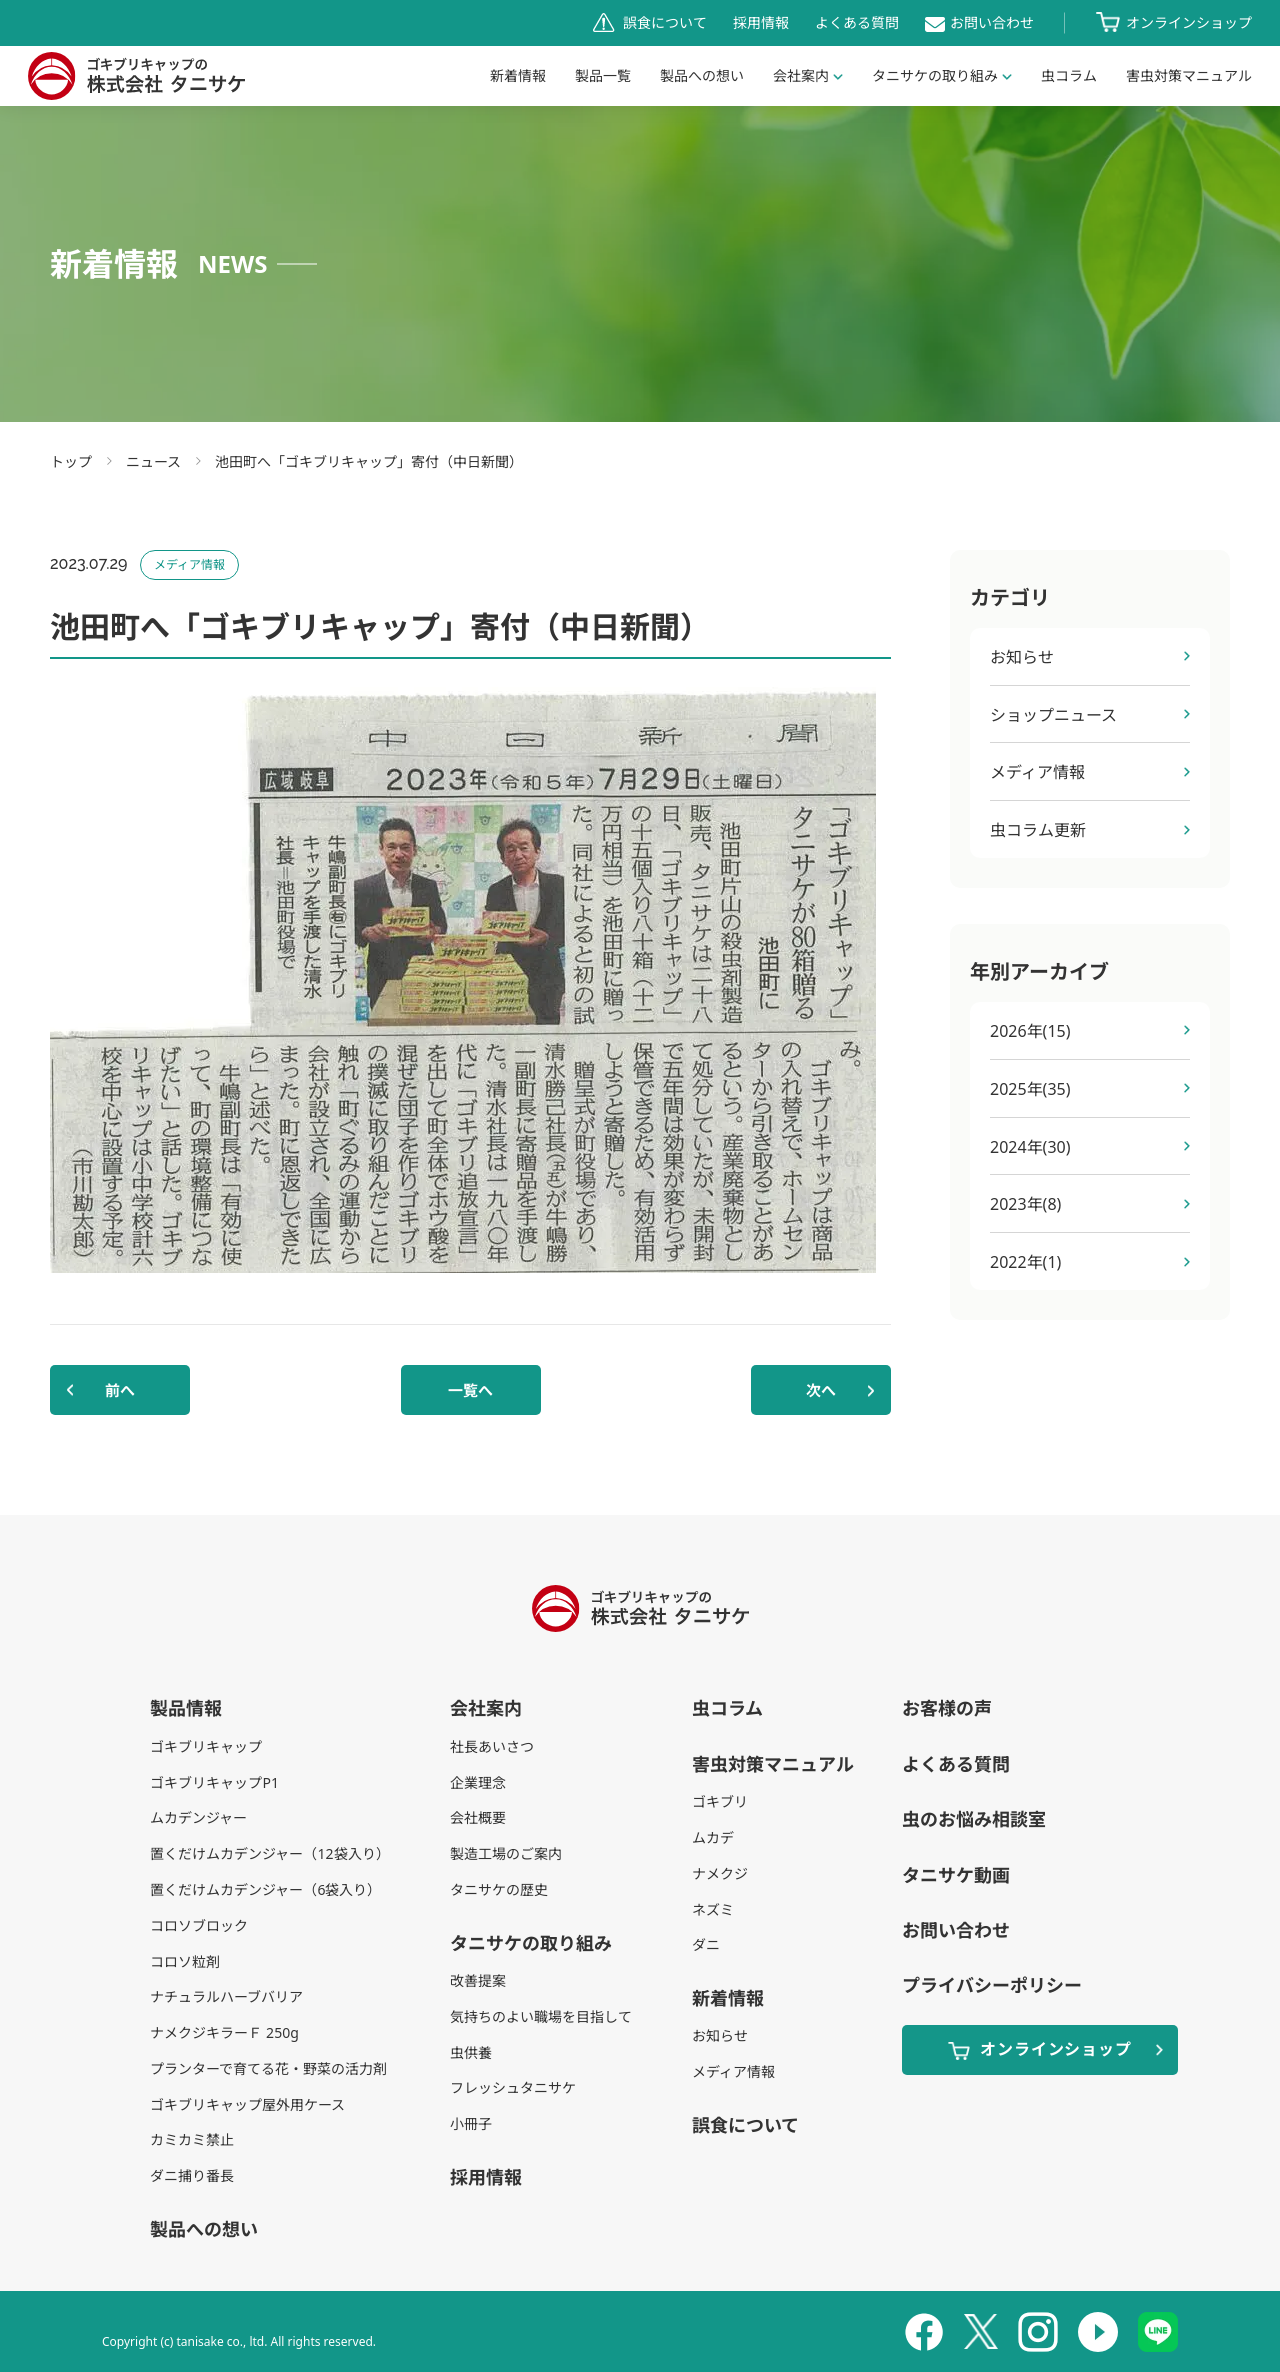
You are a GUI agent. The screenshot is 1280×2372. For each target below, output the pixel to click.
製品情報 (186, 1708)
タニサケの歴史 (499, 1889)
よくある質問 (857, 22)
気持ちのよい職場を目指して (541, 2016)
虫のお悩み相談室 (974, 1819)
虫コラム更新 (1038, 830)
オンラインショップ (1189, 22)
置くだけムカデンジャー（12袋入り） (269, 1853)
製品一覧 (603, 75)
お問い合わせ (992, 22)
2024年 (1030, 1147)
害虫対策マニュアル (773, 1764)
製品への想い (702, 75)
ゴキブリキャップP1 (214, 1782)
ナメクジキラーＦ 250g (224, 2032)
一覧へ (470, 1390)
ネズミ (713, 1909)
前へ (120, 1390)
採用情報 (761, 22)
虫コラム (1069, 75)
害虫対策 (1189, 75)
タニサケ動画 (956, 1875)
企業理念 (478, 1782)
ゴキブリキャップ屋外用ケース (247, 2104)
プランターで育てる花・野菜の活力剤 (268, 2068)
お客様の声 (947, 1708)
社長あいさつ (492, 1746)
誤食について (665, 22)
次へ (821, 1390)
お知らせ (1022, 657)
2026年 (1030, 1031)
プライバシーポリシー (992, 1985)
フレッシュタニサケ (513, 2087)
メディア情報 (1037, 772)
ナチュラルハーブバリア (226, 1996)
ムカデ (713, 1837)
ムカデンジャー (198, 1817)
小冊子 (471, 2123)
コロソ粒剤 (185, 1961)
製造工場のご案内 (506, 1853)
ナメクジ (720, 1873)
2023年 (1025, 1204)
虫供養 (471, 2052)
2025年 (1030, 1089)
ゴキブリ (720, 1801)
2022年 (1025, 1262)
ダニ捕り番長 (192, 2175)
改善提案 (478, 1980)
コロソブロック (199, 1925)
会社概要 (478, 1817)
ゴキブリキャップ (206, 1746)
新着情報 (518, 75)
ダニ (706, 1944)
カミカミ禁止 (192, 2139)
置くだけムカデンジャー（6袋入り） (265, 1889)
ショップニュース (1053, 715)
